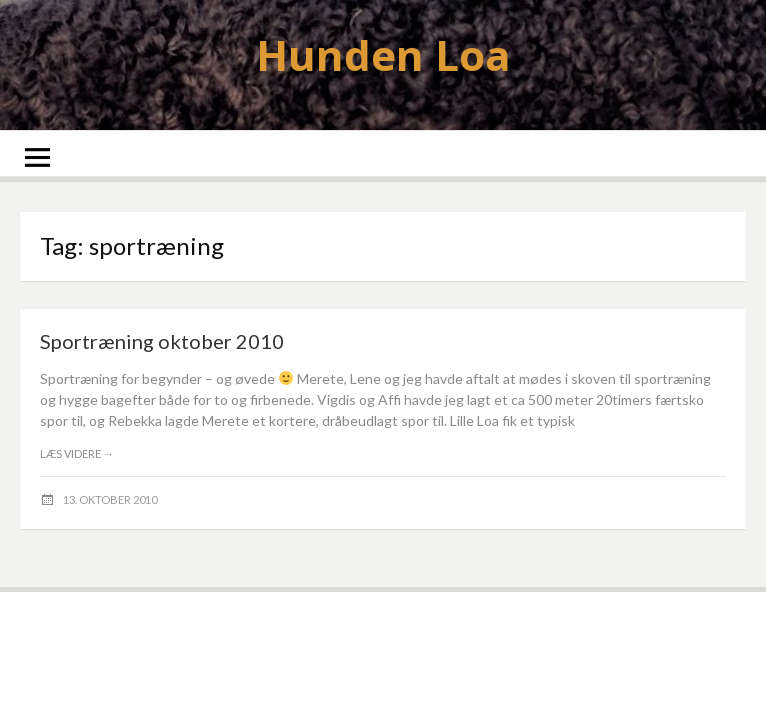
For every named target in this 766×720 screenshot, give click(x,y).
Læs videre (77, 453)
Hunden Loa (383, 54)
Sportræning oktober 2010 (162, 341)
